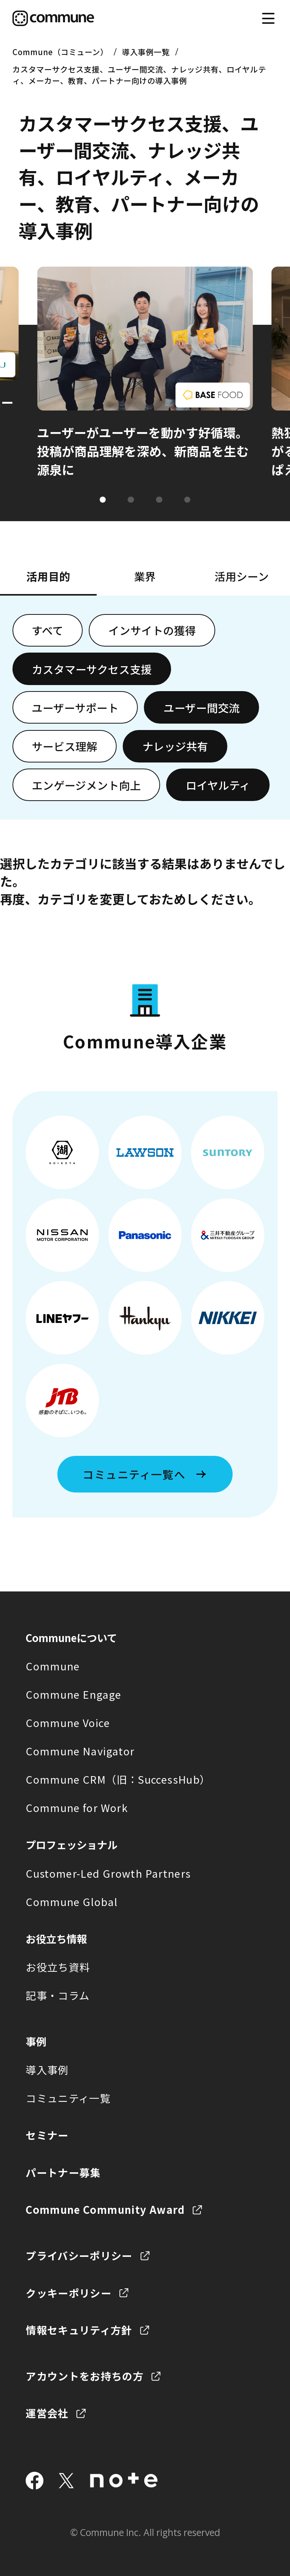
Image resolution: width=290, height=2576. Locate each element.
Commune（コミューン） (60, 51)
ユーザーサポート (75, 707)
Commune (53, 1665)
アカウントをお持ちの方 (84, 2375)
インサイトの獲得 (152, 630)
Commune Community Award (105, 2209)
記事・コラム (57, 1995)
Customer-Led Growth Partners (108, 1873)
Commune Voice (68, 1722)
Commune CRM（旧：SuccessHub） (118, 1779)
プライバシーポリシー (79, 2255)
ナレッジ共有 (175, 746)
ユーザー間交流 (202, 707)
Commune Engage (73, 1694)
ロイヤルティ (218, 785)
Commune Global (71, 1901)
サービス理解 (64, 746)
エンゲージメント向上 (86, 785)
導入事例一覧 (146, 51)
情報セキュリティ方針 (79, 2329)
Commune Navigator (80, 1750)
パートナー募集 (63, 2172)
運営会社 (47, 2412)
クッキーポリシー (68, 2292)
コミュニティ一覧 (68, 2097)
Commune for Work (77, 1807)
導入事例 (47, 2069)
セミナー (47, 2134)
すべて (47, 630)
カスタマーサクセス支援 (92, 669)
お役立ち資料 (58, 1966)
